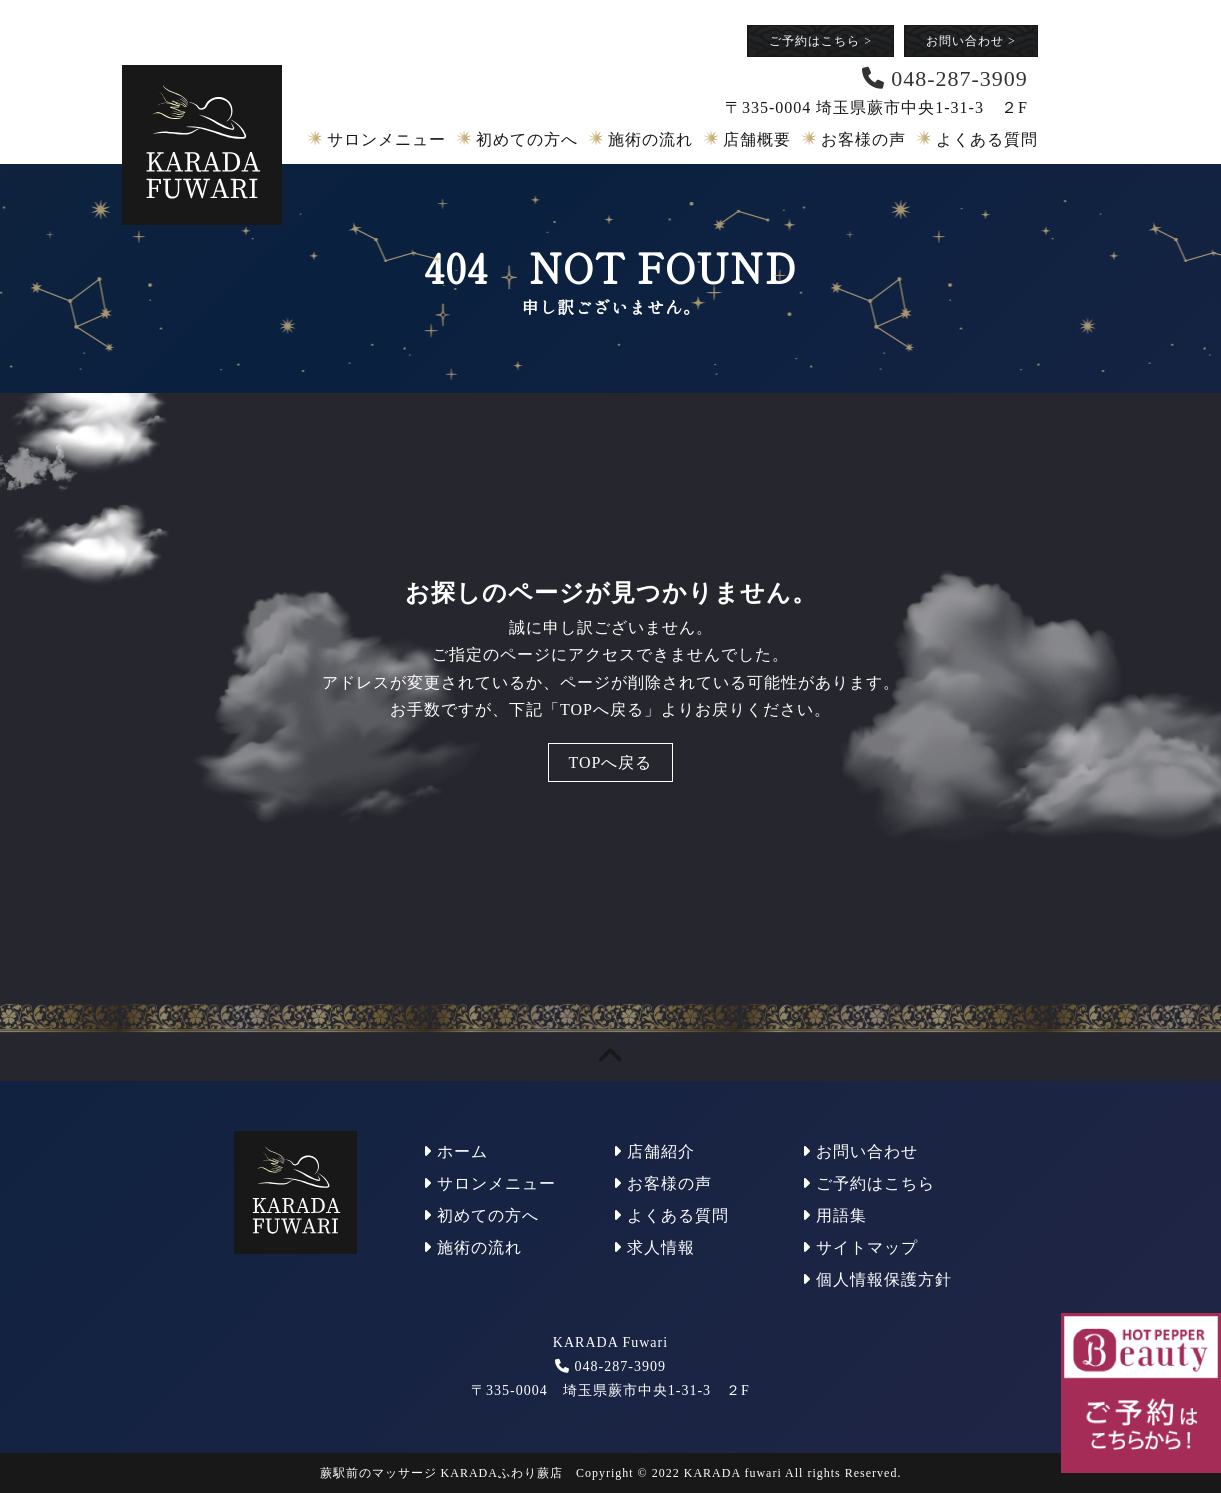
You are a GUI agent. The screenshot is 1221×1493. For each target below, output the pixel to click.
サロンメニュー (386, 139)
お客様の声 (863, 139)
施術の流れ (650, 139)
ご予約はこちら (820, 41)
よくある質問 (987, 139)
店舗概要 (757, 139)
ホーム (455, 1151)
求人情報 (654, 1247)
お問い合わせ (971, 41)
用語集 (834, 1215)
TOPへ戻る (611, 762)
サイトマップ (860, 1247)
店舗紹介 (654, 1151)
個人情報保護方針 (877, 1279)
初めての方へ (527, 139)
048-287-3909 (620, 1366)
